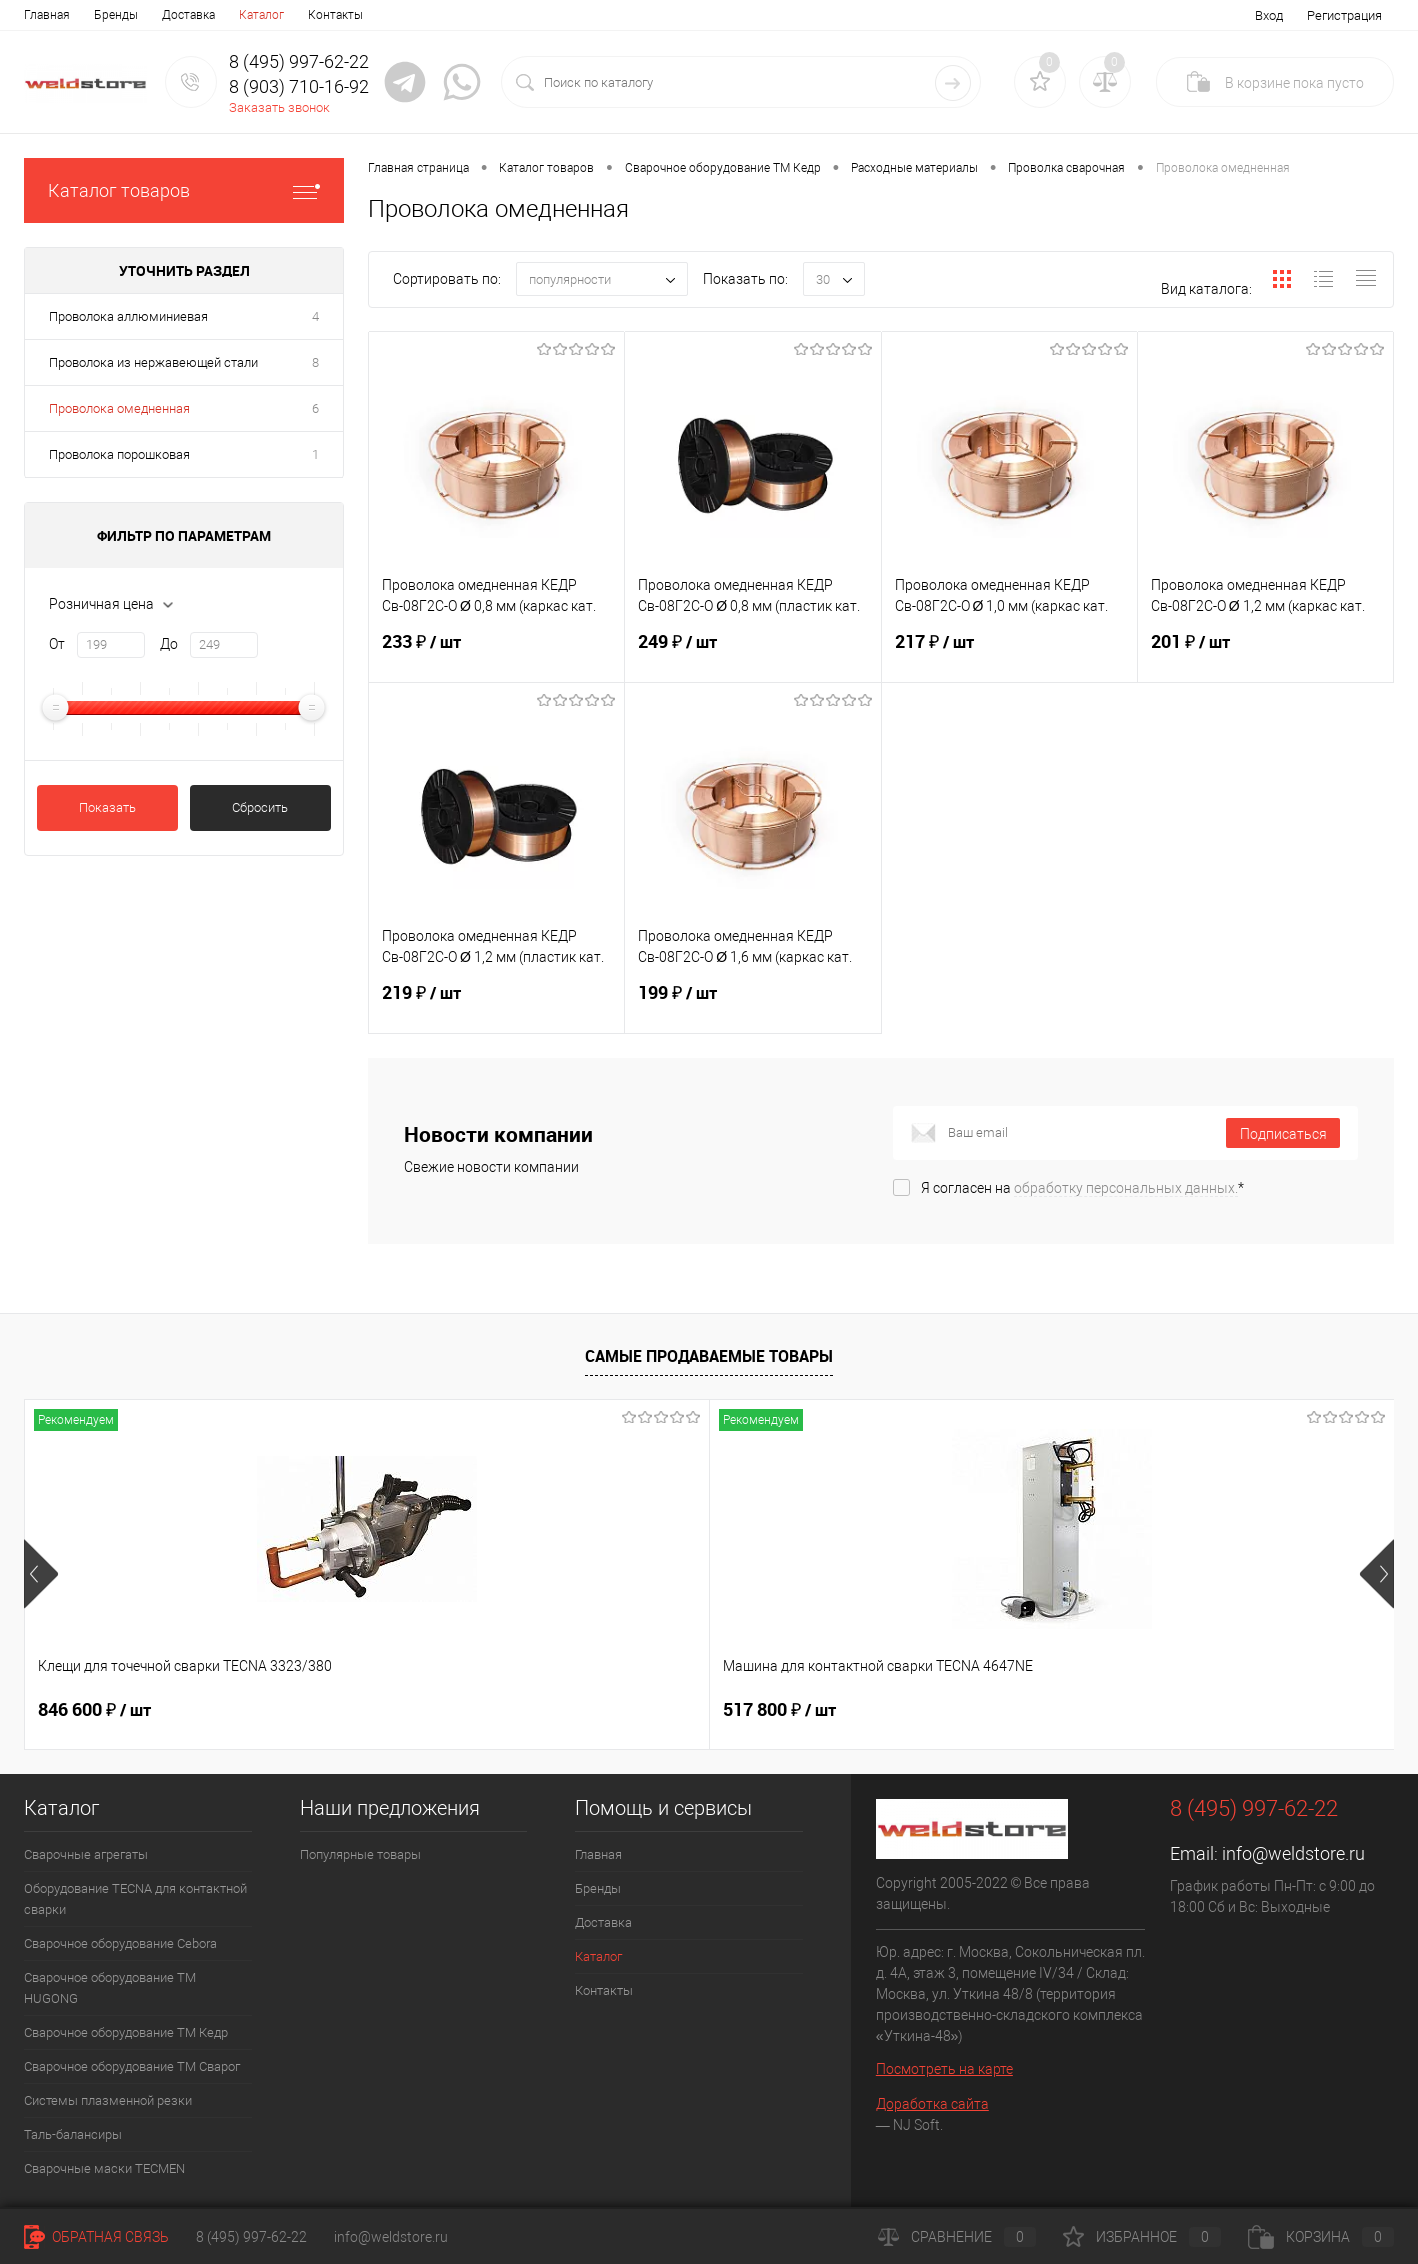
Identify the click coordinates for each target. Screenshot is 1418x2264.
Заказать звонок (279, 107)
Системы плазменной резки (108, 2100)
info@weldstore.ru (1293, 1853)
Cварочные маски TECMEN (104, 2168)
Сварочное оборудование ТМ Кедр (126, 2032)
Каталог (261, 15)
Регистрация (1344, 15)
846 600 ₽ (94, 1710)
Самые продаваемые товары (709, 1356)
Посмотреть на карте (944, 2069)
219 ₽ (496, 1005)
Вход (1269, 15)
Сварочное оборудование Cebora (120, 1943)
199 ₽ (752, 1005)
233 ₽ (496, 654)
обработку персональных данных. (1126, 1188)
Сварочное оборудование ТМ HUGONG (110, 1988)
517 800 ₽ (437, 1710)
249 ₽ (752, 654)
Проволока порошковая (119, 454)
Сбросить (260, 807)
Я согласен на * (1082, 1188)
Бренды (116, 15)
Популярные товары (360, 1854)
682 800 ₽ (779, 1710)
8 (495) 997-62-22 (251, 2237)
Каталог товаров (184, 190)
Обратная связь (96, 2237)
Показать (107, 807)
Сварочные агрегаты (86, 1854)
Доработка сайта (932, 2104)
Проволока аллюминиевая (128, 316)
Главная (47, 15)
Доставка (188, 15)
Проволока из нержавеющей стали (153, 362)
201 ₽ (1265, 654)
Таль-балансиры (73, 2134)
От (57, 644)
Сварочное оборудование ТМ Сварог (132, 2066)
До (169, 644)
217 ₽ (1009, 654)
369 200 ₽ (1122, 1710)
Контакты (335, 15)
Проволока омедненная (119, 408)
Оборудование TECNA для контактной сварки (135, 1899)
